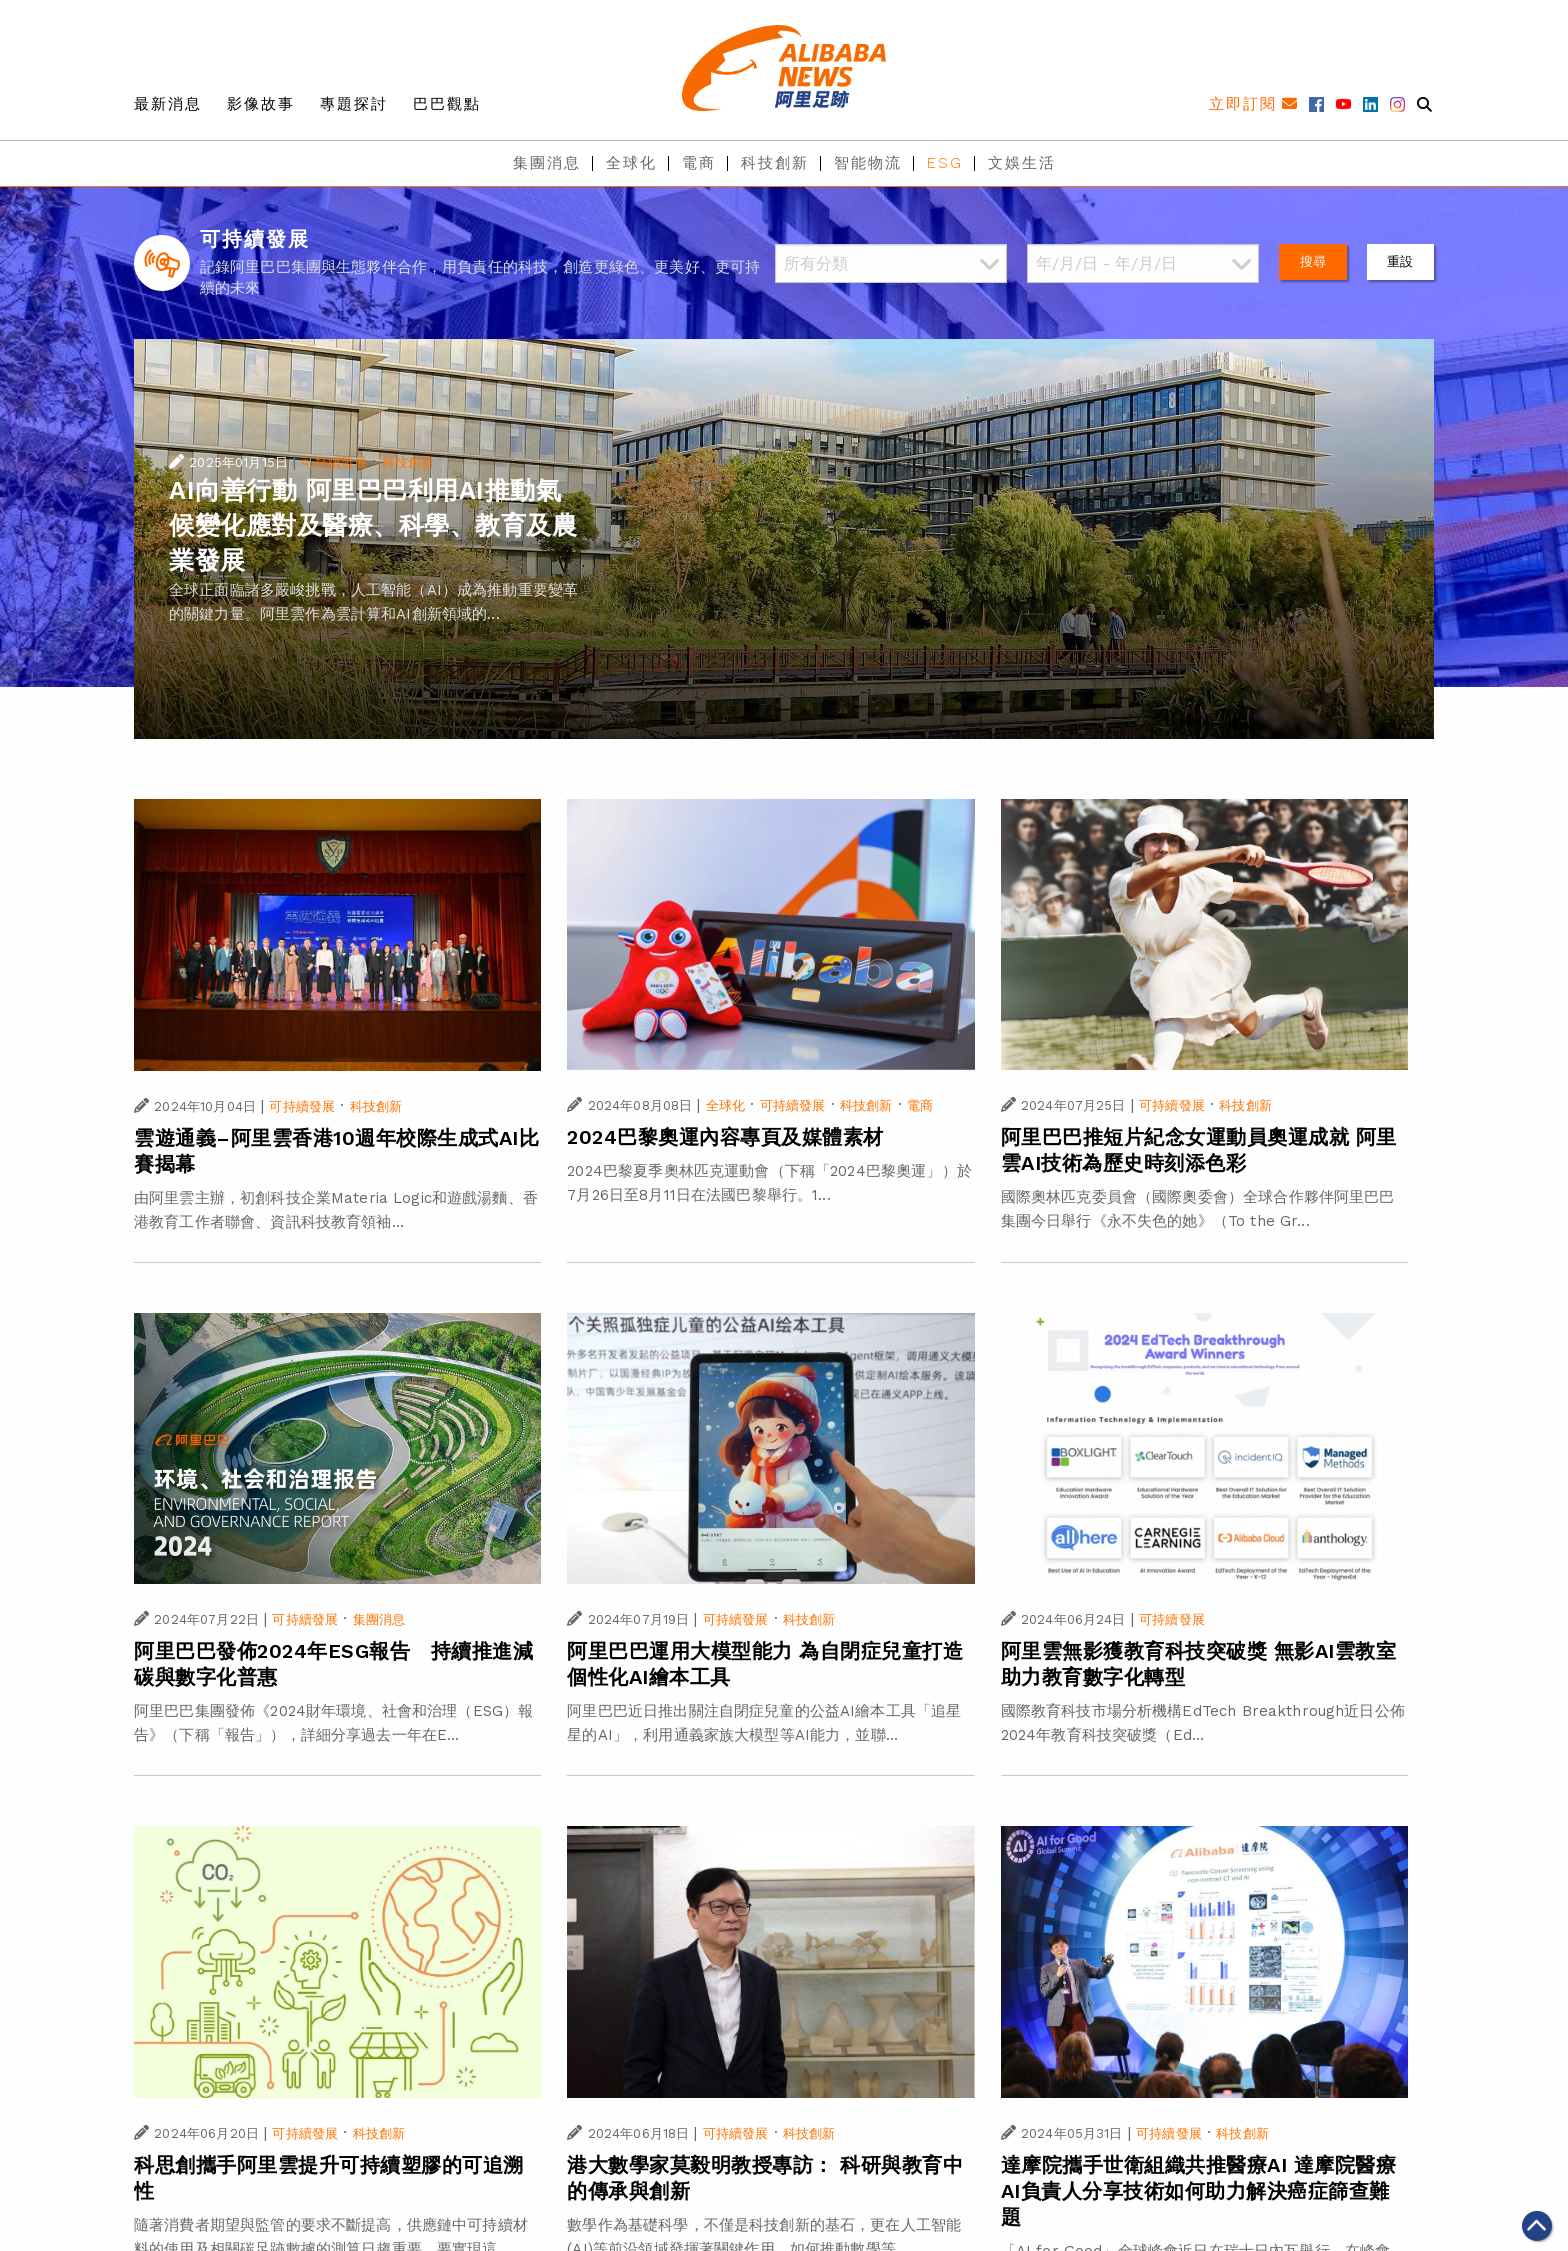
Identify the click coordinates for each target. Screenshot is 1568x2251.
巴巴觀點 (447, 104)
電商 (699, 163)
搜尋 (1313, 261)
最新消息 (168, 104)
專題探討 (354, 104)
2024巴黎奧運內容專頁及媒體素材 (725, 1137)
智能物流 (868, 163)
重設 (1400, 261)
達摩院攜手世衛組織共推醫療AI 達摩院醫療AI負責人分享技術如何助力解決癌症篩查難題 (1199, 2191)
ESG (945, 163)
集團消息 (547, 163)
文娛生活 (1022, 163)
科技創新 (775, 163)
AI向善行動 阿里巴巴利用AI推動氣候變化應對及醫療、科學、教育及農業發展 (373, 525)
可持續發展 (334, 462)
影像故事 (261, 104)
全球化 (631, 163)
